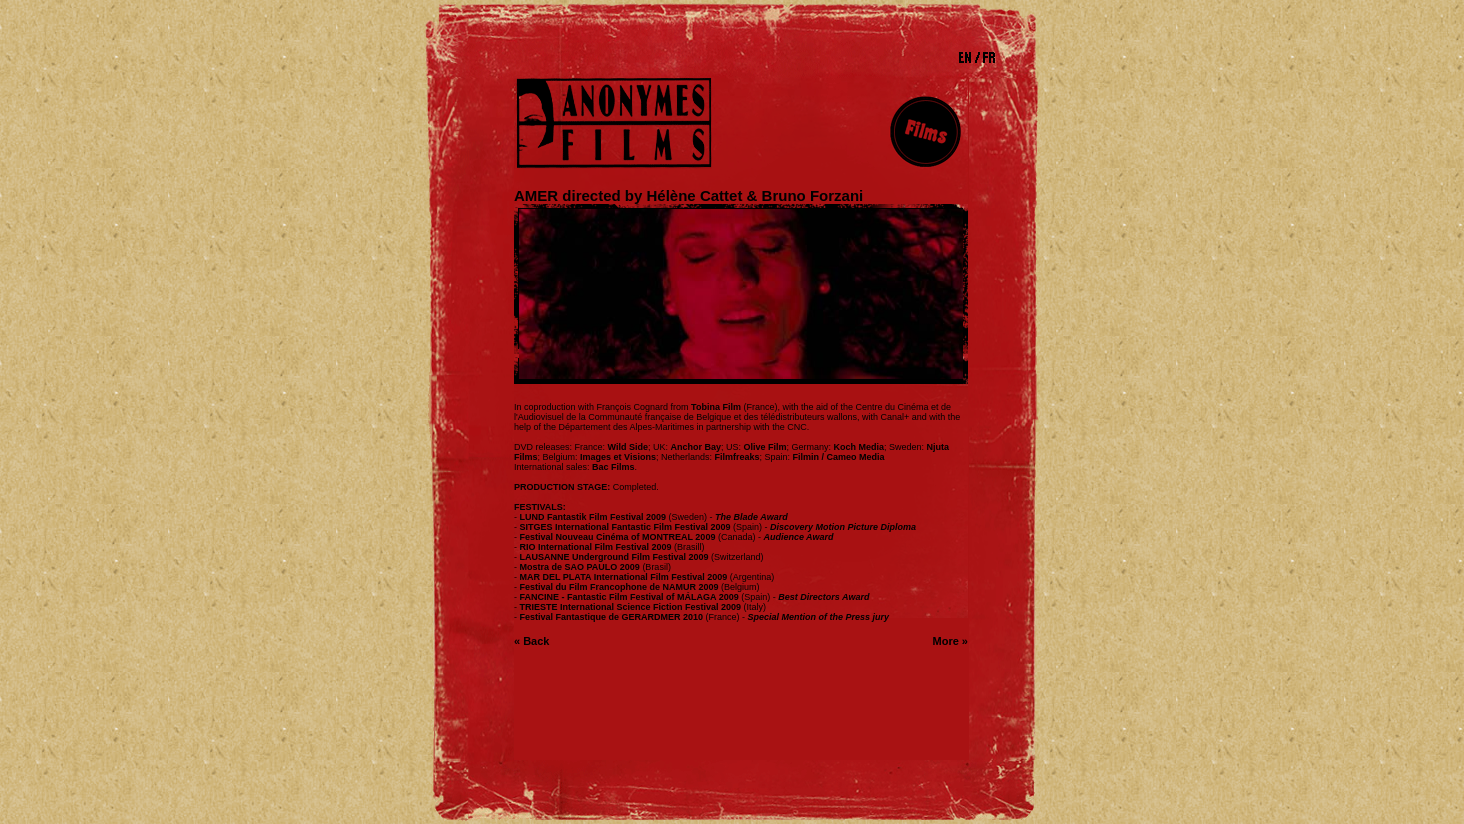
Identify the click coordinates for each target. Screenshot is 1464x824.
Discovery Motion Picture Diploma (843, 527)
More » (950, 641)
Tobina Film (716, 407)
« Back (531, 641)
